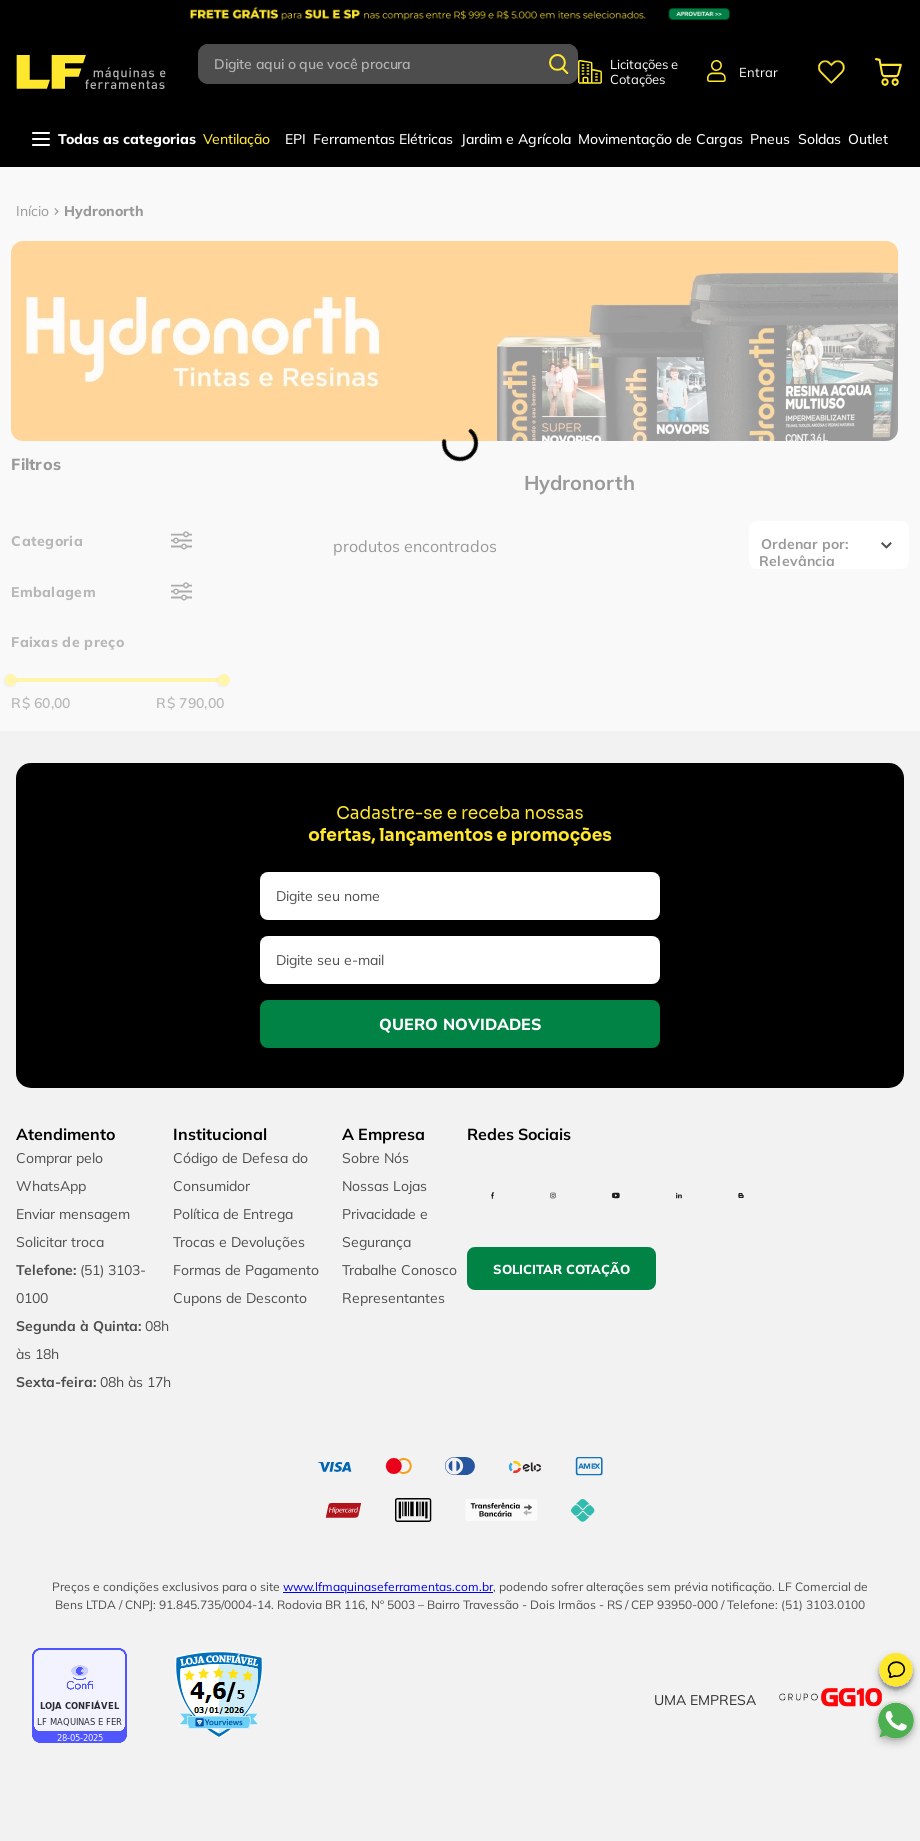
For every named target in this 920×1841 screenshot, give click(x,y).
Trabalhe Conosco (399, 1270)
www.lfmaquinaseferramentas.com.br (388, 1586)
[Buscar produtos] (559, 64)
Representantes (393, 1298)
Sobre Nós (375, 1158)
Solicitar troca (60, 1242)
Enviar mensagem (73, 1214)
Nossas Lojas (384, 1186)
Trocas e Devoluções (239, 1242)
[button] (896, 1673)
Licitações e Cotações (644, 72)
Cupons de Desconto (240, 1298)
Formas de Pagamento (246, 1270)
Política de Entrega (233, 1214)
